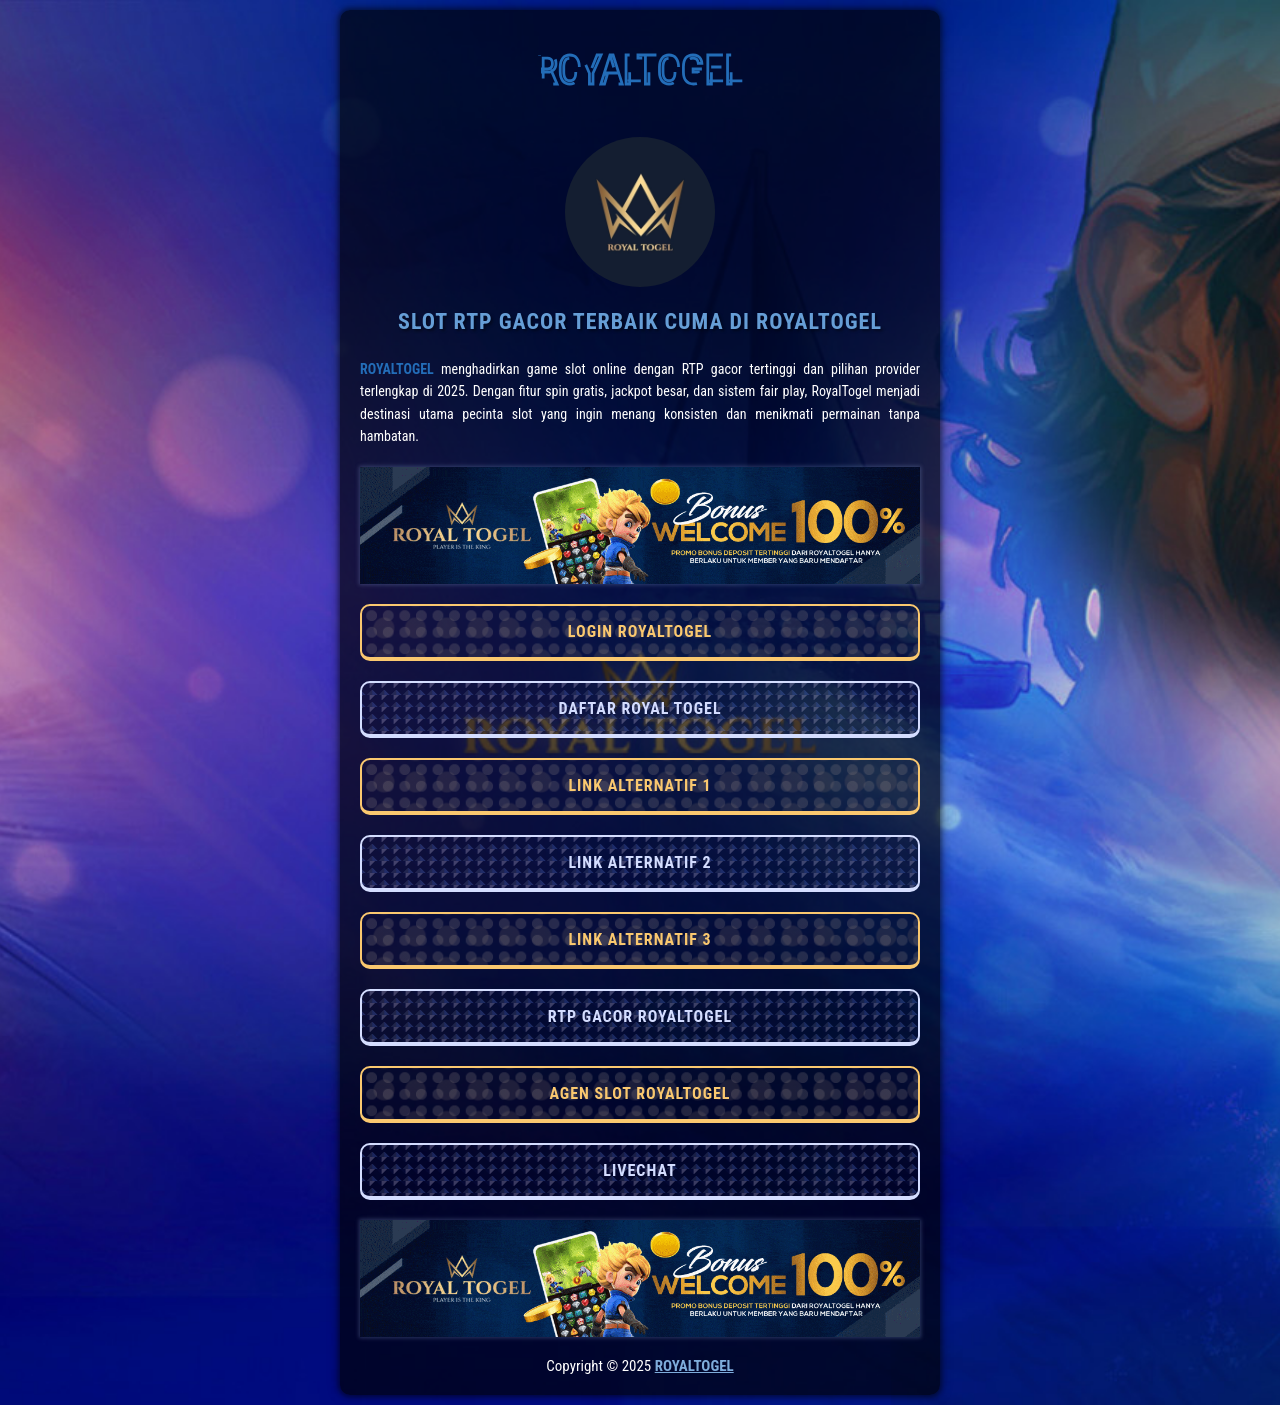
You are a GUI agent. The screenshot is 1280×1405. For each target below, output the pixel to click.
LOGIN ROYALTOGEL (640, 631)
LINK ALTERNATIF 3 (639, 939)
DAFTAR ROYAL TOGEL (639, 708)
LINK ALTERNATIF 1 (639, 785)
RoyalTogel (397, 369)
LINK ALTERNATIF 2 (639, 862)
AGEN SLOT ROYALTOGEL (639, 1093)
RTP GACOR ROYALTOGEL (640, 1016)
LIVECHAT (639, 1170)
